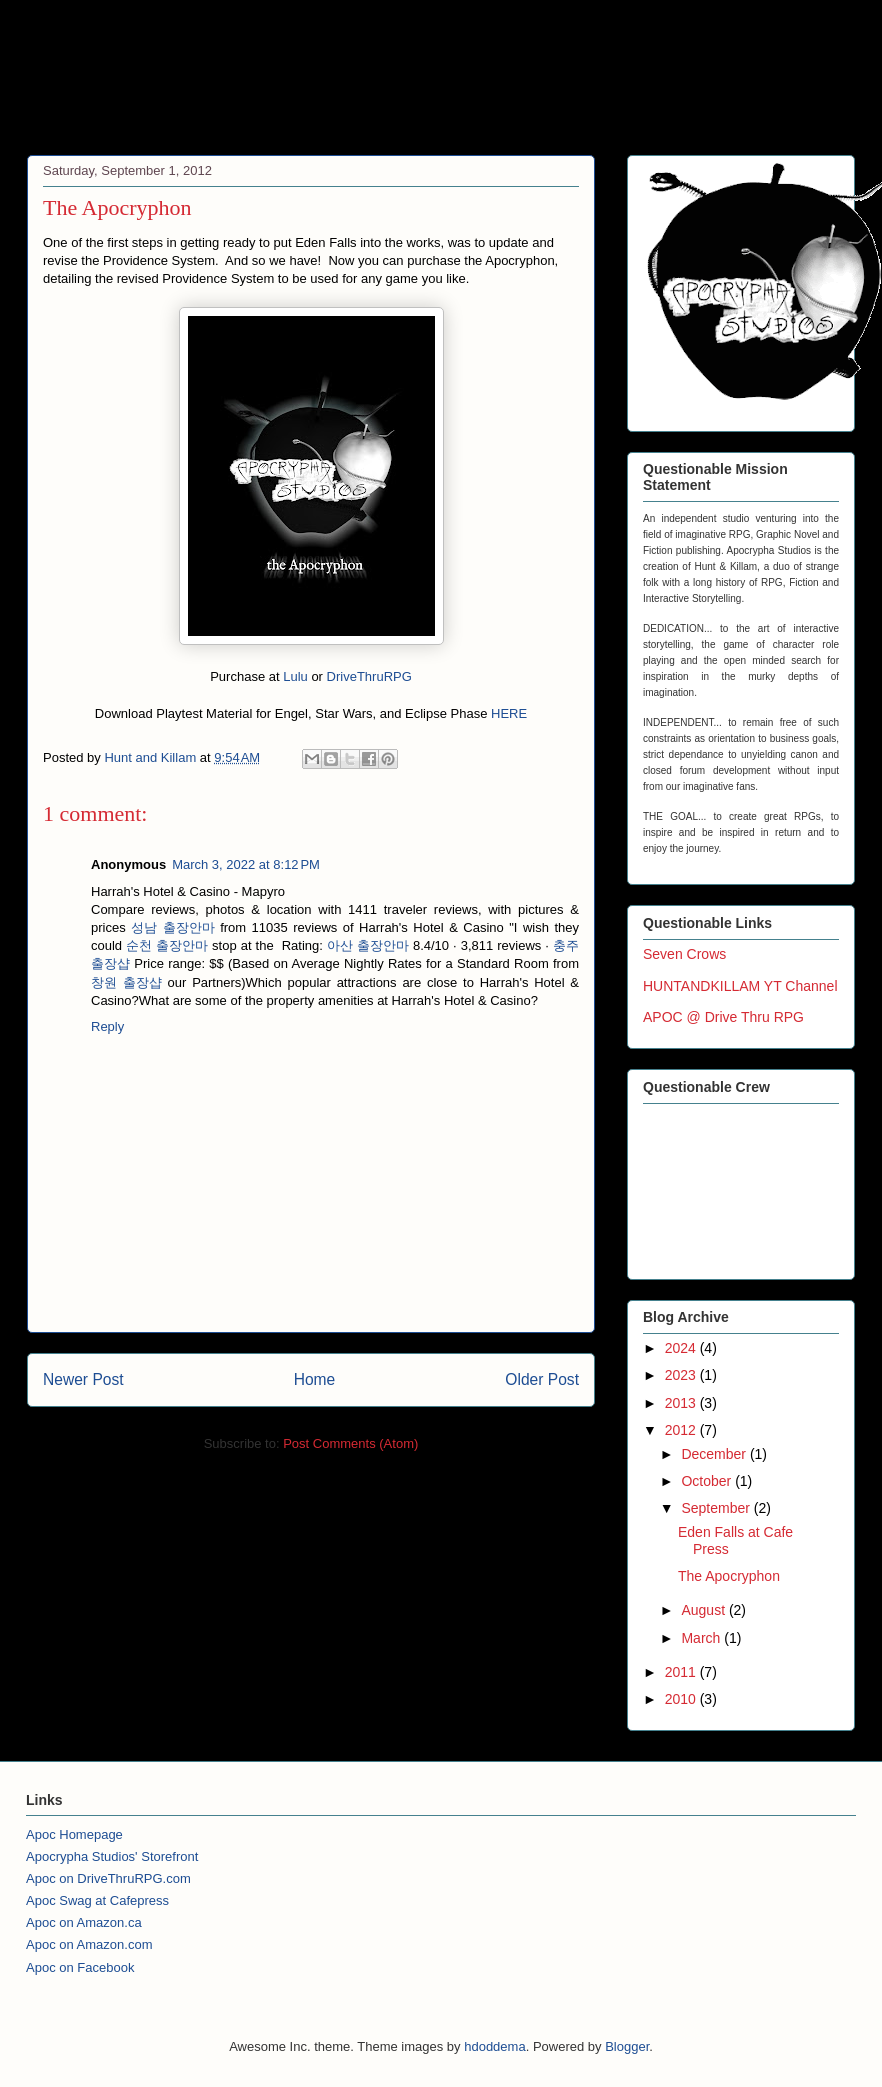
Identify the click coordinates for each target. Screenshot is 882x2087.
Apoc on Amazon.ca (84, 1922)
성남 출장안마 (172, 927)
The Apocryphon (729, 1576)
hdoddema (494, 2046)
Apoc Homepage (74, 1834)
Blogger (627, 2046)
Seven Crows (684, 954)
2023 (682, 1375)
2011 (682, 1672)
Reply (107, 1026)
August (704, 1610)
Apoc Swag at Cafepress (97, 1900)
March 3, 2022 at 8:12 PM (246, 864)
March (702, 1638)
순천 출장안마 (167, 945)
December (715, 1454)
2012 (682, 1430)
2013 (682, 1403)
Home (315, 1379)
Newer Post (83, 1379)
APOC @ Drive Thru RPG (723, 1017)
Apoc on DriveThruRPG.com (108, 1878)
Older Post (542, 1379)
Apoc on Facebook (80, 1967)
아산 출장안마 (368, 945)
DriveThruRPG (369, 676)
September (717, 1508)
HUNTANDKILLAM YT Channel (740, 986)
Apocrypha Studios (230, 83)
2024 (682, 1348)
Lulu (295, 676)
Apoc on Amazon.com (89, 1944)
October (708, 1481)
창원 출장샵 (126, 982)
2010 (682, 1699)
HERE (509, 713)
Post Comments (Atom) (350, 1443)
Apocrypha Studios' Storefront (112, 1856)
